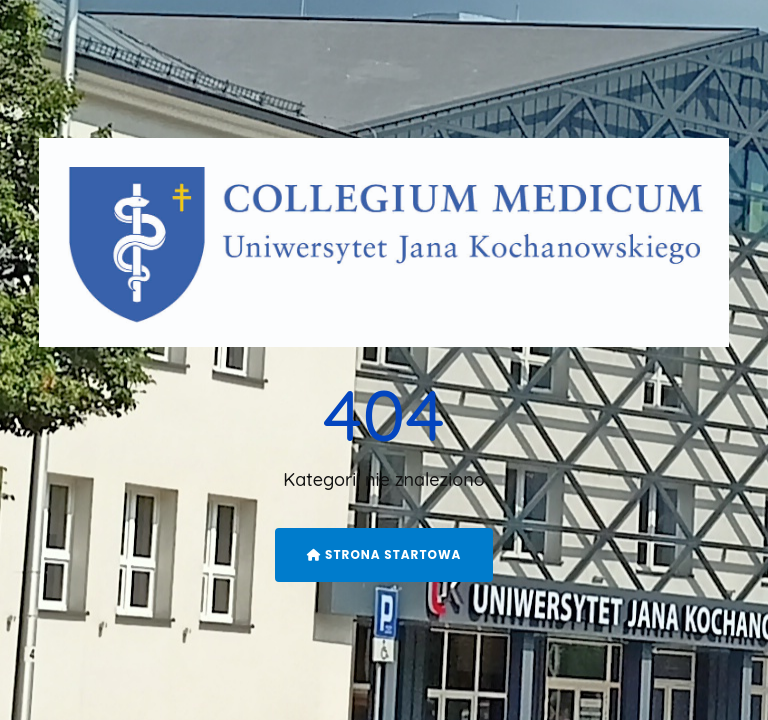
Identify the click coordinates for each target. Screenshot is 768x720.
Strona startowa (384, 554)
